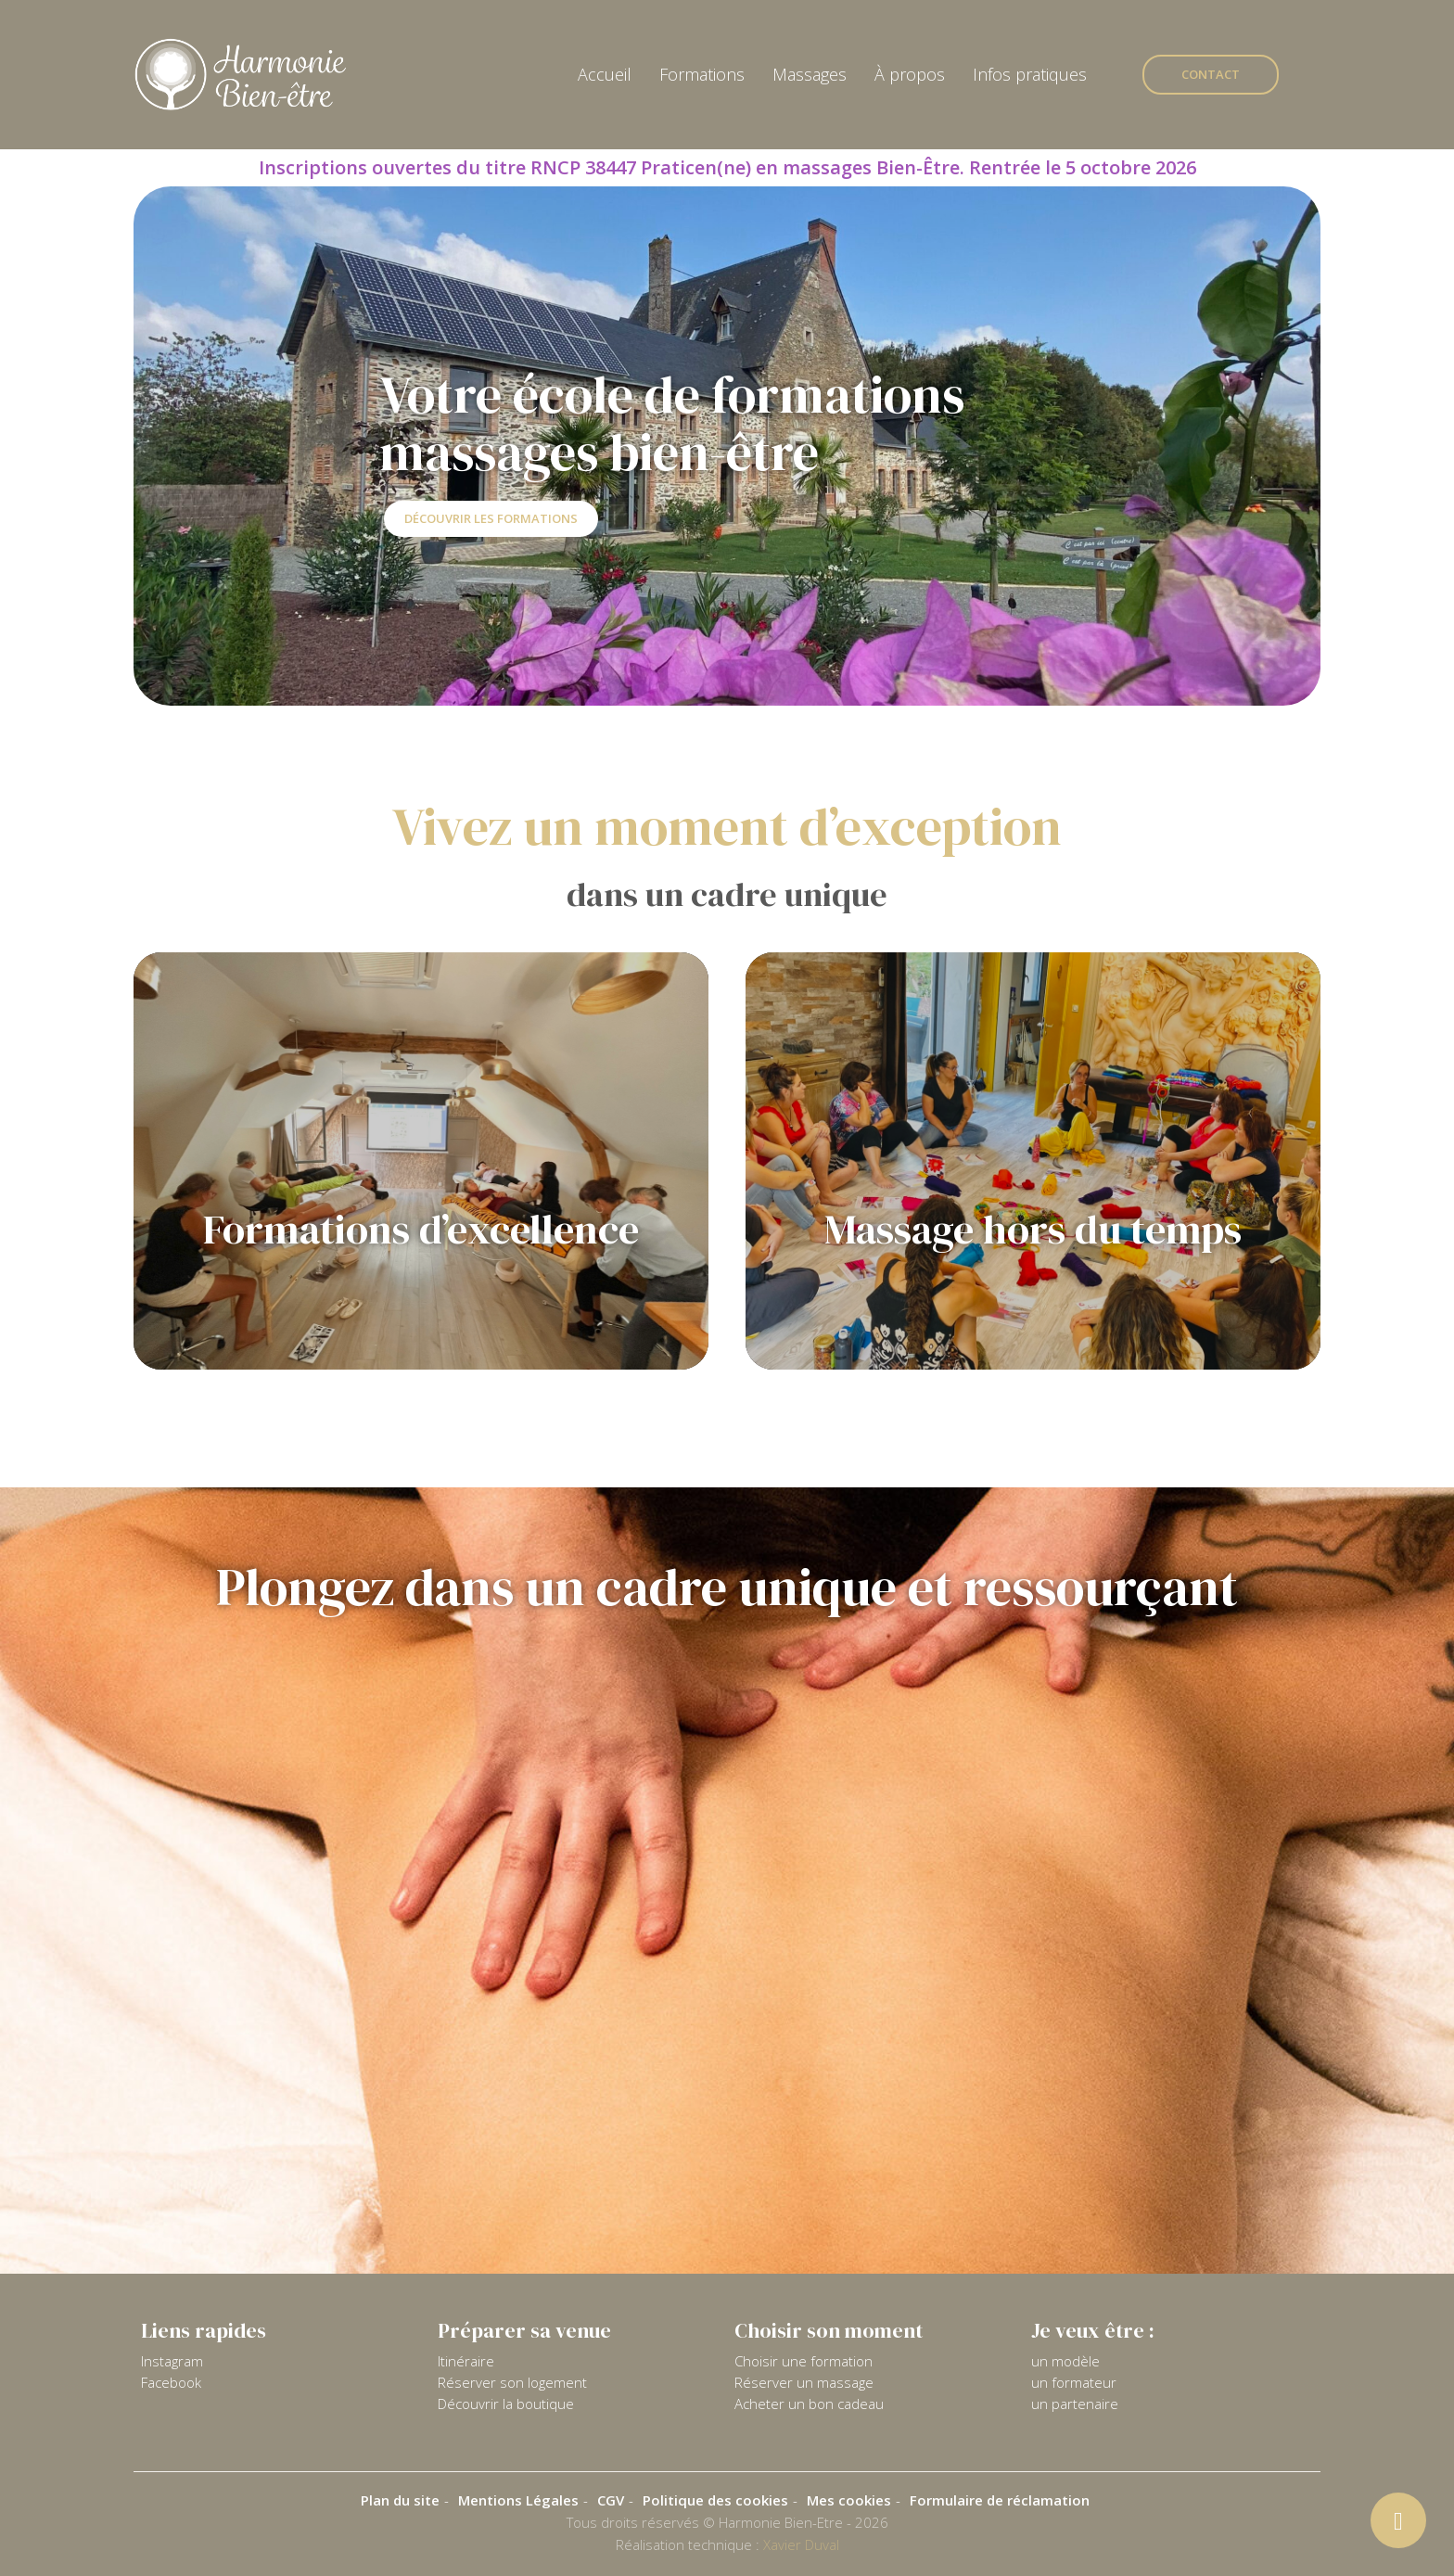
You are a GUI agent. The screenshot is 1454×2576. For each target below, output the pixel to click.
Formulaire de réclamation (1000, 2500)
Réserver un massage (804, 2382)
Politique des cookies (715, 2500)
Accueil (604, 74)
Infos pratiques (1030, 74)
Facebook (171, 2382)
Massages (809, 74)
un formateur (1073, 2382)
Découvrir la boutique (506, 2403)
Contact (1210, 74)
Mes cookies (849, 2500)
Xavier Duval (801, 2544)
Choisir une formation (803, 2361)
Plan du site (400, 2500)
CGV (610, 2500)
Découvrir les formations (491, 518)
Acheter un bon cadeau (809, 2403)
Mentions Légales (518, 2500)
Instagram (172, 2361)
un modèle (1065, 2361)
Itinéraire (466, 2361)
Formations (702, 74)
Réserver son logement (512, 2382)
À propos (909, 74)
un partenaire (1074, 2403)
